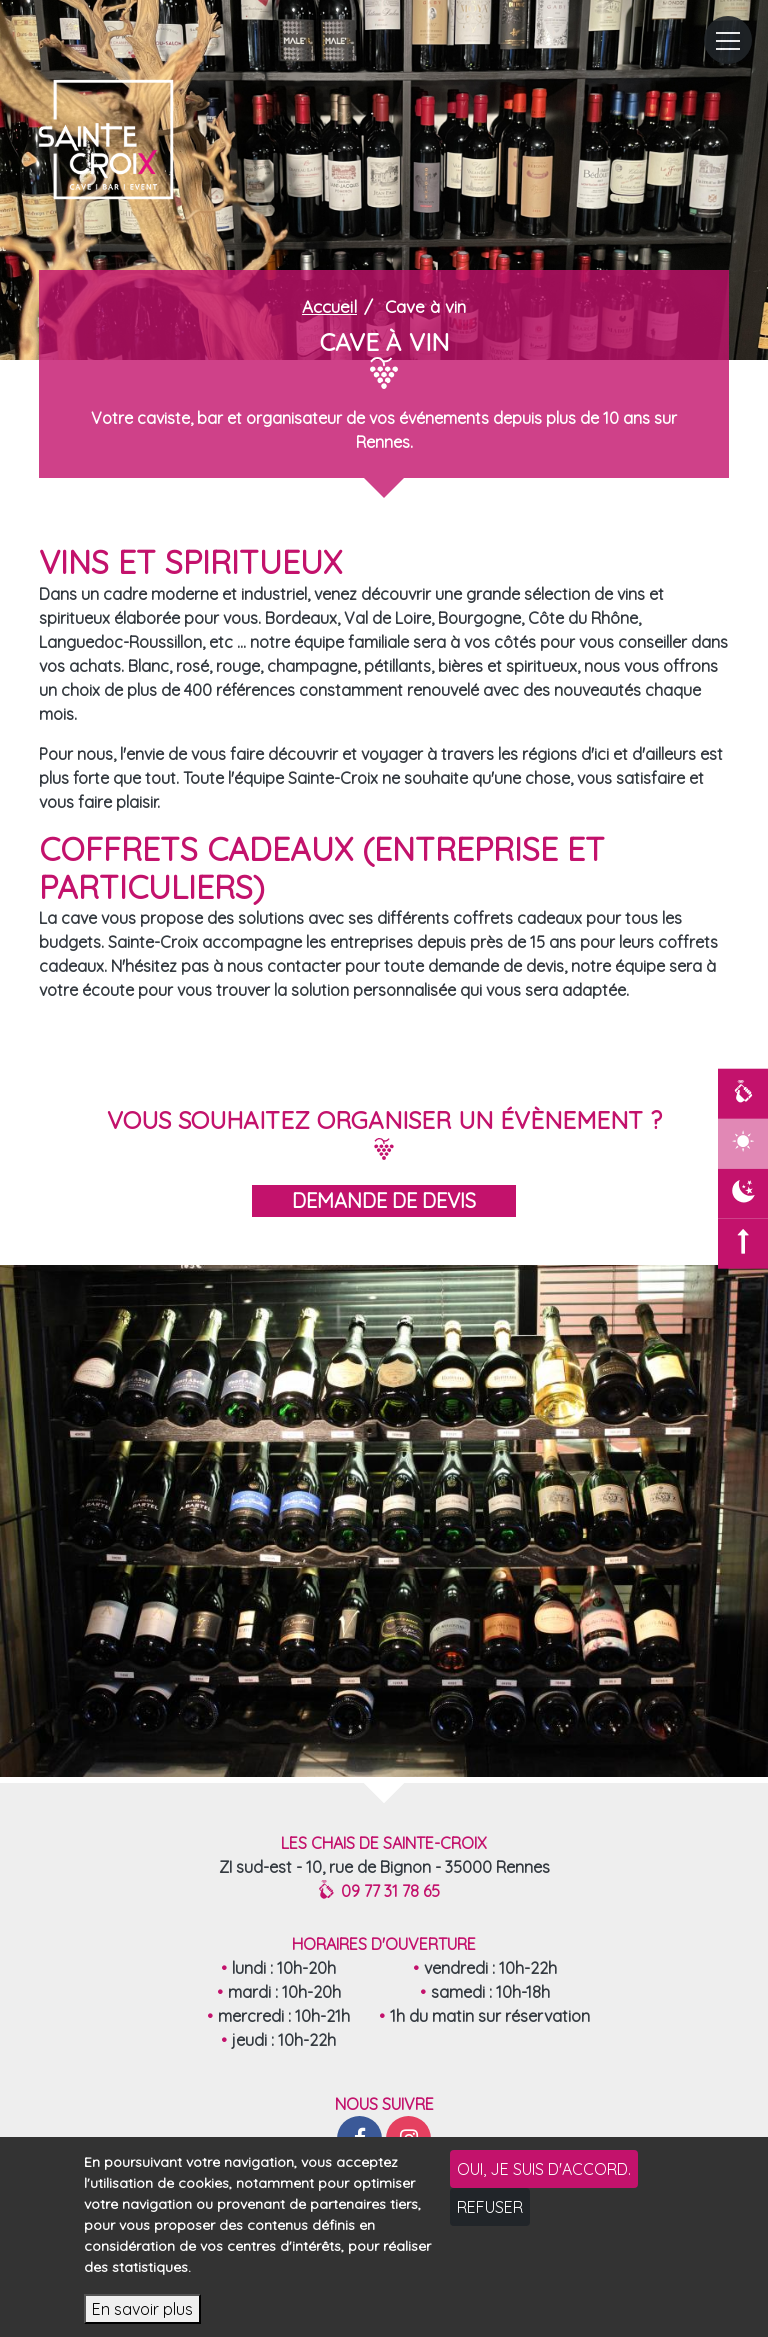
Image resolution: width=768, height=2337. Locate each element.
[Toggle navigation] (728, 40)
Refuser (490, 2207)
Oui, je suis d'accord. (544, 2169)
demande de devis (384, 1200)
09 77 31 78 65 (380, 1892)
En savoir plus (142, 2309)
